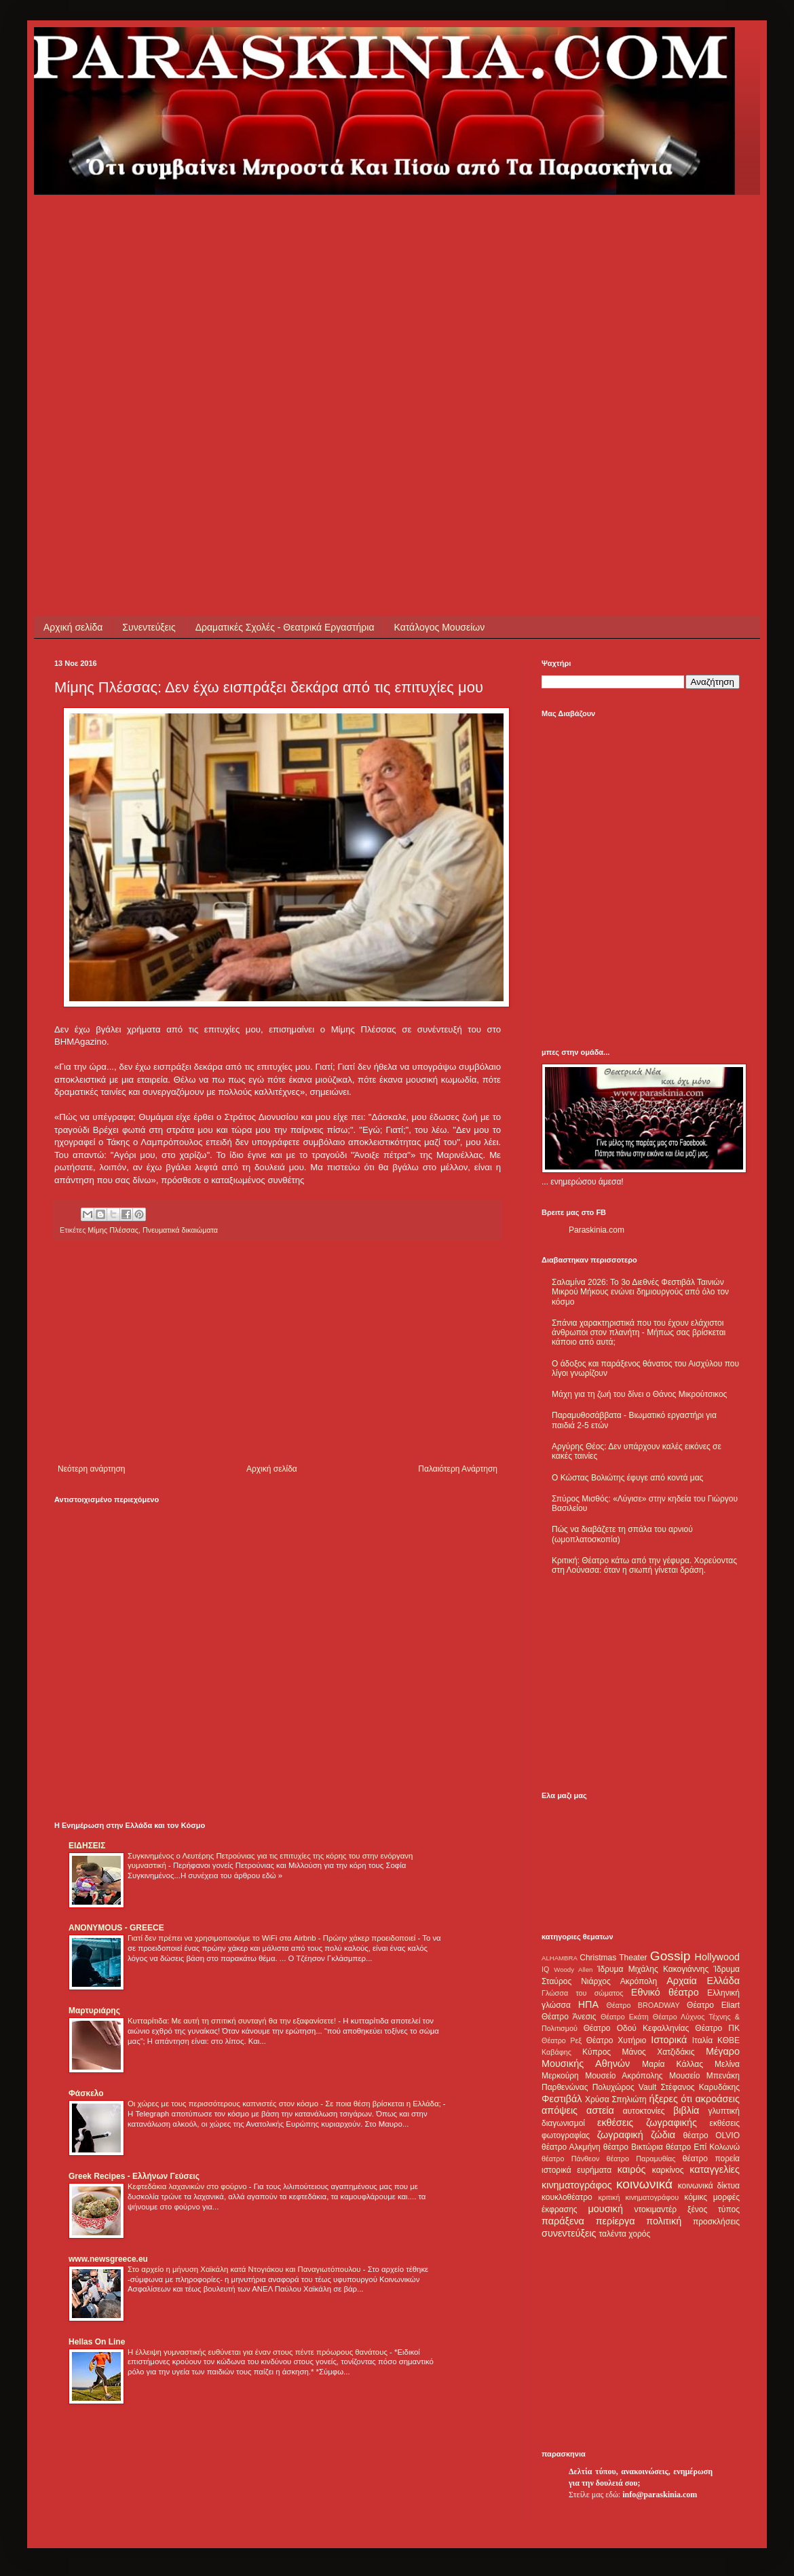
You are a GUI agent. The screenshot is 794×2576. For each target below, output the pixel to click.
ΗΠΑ (588, 2004)
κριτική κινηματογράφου (638, 2197)
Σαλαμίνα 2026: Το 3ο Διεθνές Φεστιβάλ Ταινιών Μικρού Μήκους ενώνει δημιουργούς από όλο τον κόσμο (640, 1292)
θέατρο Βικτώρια (633, 2147)
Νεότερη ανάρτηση (91, 1469)
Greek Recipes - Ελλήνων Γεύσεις (134, 2176)
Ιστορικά (669, 2039)
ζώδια (663, 2134)
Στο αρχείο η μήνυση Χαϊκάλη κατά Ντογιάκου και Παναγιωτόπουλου (245, 2269)
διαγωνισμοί (563, 2123)
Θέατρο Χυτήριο (616, 2040)
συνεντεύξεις (569, 2233)
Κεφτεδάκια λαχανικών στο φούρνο (188, 2186)
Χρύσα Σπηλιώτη (616, 2099)
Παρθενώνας (565, 2087)
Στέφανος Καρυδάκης (700, 2087)
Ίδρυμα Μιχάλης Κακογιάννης (652, 1969)
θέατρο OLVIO (711, 2135)
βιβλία (686, 2110)
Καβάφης (556, 2052)
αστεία (600, 2110)
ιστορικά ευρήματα (576, 2170)
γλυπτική (724, 2111)
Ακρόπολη (639, 1981)
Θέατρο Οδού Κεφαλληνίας (636, 2028)
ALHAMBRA (560, 1958)
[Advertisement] (143, 338)
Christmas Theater (613, 1957)
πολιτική (663, 2221)
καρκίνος (668, 2170)
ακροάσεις (718, 2098)
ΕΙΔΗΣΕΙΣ (87, 1845)
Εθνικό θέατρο (665, 1992)
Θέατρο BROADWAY (643, 2005)
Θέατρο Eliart (713, 2005)
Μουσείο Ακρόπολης (623, 2075)
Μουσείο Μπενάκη (704, 2075)
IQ (545, 1969)
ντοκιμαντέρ (656, 2209)
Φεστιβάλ (562, 2098)
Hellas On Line (97, 2342)
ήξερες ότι (670, 2098)
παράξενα (563, 2221)
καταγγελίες (714, 2169)
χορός (639, 2234)
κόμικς (695, 2197)
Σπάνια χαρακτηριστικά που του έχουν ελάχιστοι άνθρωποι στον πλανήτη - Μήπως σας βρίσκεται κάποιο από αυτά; (638, 1332)
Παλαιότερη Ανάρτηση (457, 1469)
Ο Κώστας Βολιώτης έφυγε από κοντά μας (627, 1477)
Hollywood (717, 1957)
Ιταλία (702, 2040)
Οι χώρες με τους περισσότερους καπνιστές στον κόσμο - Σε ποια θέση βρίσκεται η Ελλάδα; (285, 2103)
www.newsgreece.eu (108, 2259)
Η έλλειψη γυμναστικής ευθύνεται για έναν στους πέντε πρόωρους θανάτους (259, 2352)
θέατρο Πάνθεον (570, 2158)
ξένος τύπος (713, 2209)
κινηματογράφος (577, 2185)
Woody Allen (573, 1969)
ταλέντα (612, 2234)
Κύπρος (596, 2052)
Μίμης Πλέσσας (113, 1230)
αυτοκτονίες (644, 2111)
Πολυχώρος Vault (624, 2087)
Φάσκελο (86, 2093)
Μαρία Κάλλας (672, 2064)
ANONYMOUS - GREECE (116, 1928)
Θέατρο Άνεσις (569, 2016)
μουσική (605, 2208)
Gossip (670, 1956)
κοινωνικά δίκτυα (709, 2185)
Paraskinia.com (596, 1230)
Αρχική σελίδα (72, 627)
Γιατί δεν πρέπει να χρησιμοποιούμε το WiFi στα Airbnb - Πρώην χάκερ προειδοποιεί (272, 1938)
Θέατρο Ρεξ (562, 2040)
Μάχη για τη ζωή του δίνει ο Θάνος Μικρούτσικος (639, 1394)
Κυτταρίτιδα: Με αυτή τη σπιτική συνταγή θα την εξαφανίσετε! (233, 2021)
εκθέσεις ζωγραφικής (647, 2122)
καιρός (632, 2169)
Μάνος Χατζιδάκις (658, 2052)
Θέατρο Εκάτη (625, 2017)
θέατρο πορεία (711, 2158)
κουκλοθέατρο (567, 2197)
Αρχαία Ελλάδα (703, 1980)
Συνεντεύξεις (148, 627)
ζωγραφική (620, 2134)
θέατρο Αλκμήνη (571, 2147)
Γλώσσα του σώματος (583, 1993)
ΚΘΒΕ (728, 2040)
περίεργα (615, 2221)
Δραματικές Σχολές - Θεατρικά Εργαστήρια (285, 627)
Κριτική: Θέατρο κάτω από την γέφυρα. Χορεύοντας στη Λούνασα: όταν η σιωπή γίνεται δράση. (644, 1565)
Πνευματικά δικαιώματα (180, 1230)
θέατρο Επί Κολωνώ (703, 2147)
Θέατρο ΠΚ (717, 2028)
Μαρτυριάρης (94, 2010)
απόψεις (560, 2110)
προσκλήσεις (716, 2221)
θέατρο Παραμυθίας (641, 2158)
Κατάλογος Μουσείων (439, 627)
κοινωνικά (644, 2184)
